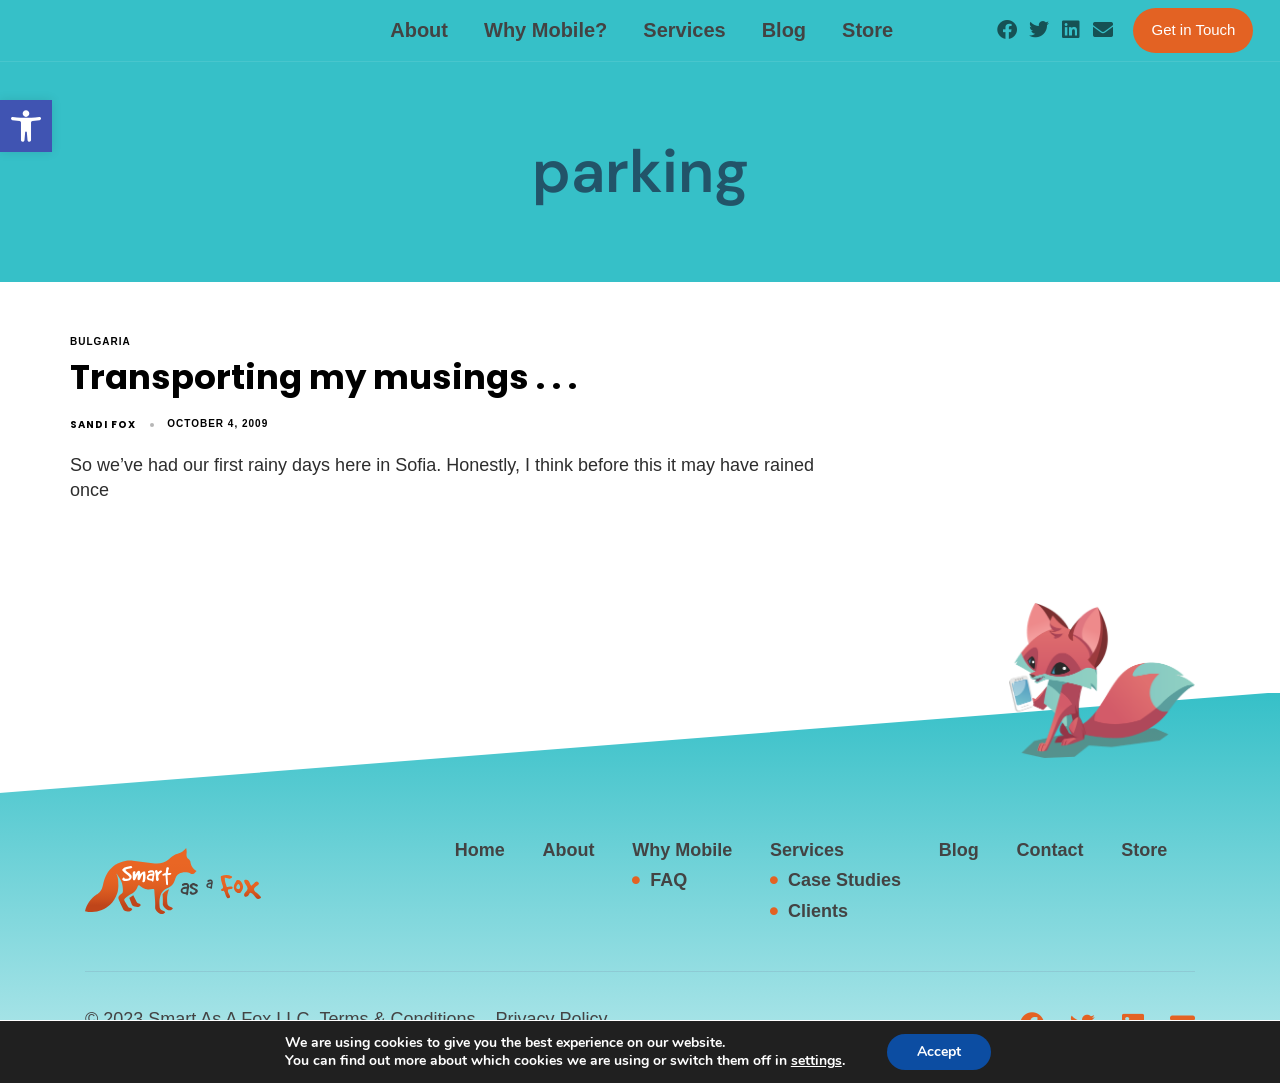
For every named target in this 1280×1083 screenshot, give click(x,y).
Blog (784, 30)
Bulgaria (100, 341)
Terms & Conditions (397, 1019)
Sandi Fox (103, 424)
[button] (26, 126)
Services (684, 30)
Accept (948, 1052)
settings (823, 1061)
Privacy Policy (551, 1019)
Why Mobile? (545, 30)
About (419, 30)
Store (867, 30)
